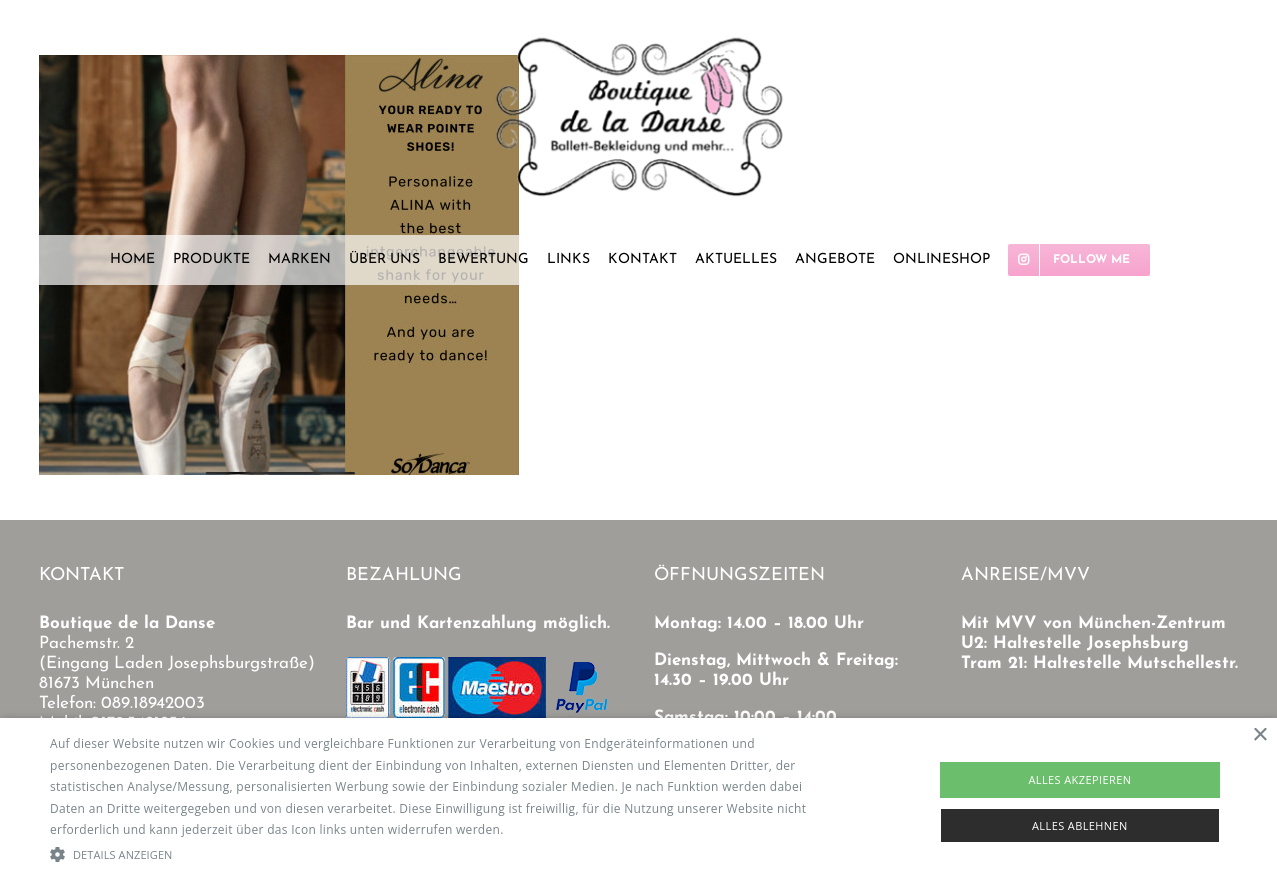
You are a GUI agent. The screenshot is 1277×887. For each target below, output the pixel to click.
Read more (539, 829)
